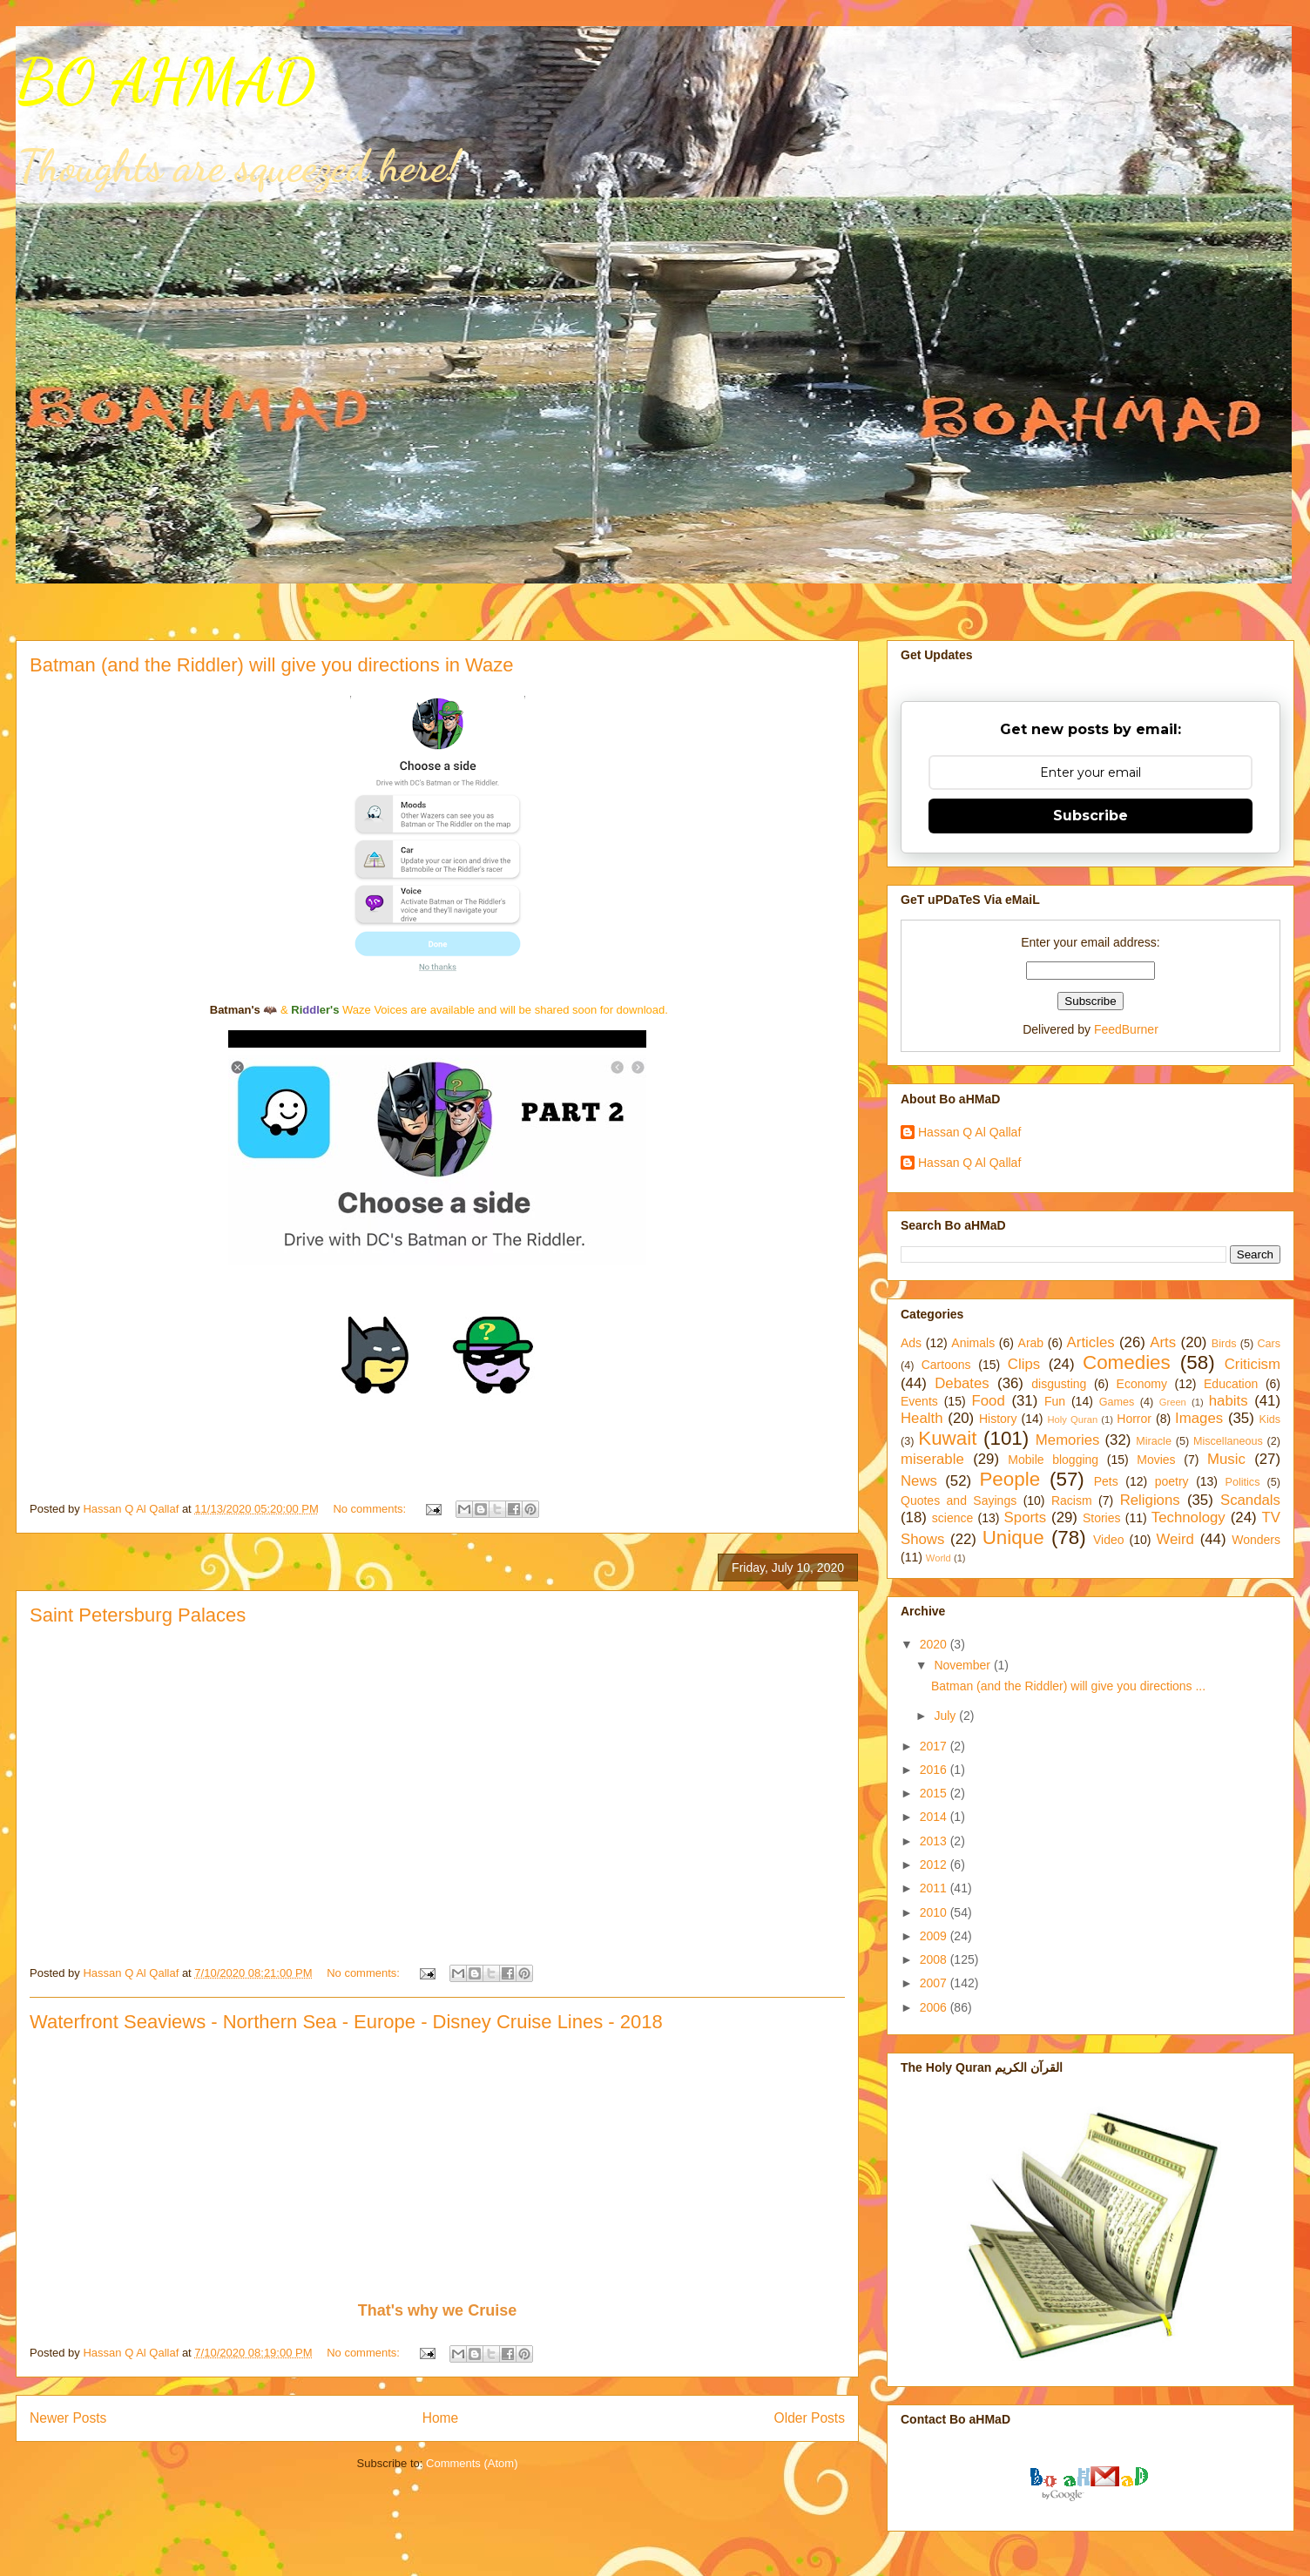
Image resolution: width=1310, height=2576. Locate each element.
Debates (962, 1383)
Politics (1243, 1482)
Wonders (1256, 1540)
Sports (1025, 1517)
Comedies (1127, 1362)
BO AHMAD (165, 81)
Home (440, 2418)
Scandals (1250, 1500)
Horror (1134, 1419)
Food (988, 1401)
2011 (935, 1888)
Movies (1156, 1460)
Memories (1068, 1440)
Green (1172, 1402)
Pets (1106, 1481)
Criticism (1252, 1364)
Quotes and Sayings (958, 1500)
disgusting (1058, 1384)
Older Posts (809, 2418)
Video (1108, 1540)
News (919, 1481)
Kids (1270, 1419)
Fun (1054, 1401)
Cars (1268, 1344)
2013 (935, 1841)
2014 (935, 1817)
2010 (935, 1912)
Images (1199, 1418)
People (1009, 1479)
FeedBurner (1126, 1029)
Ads (911, 1343)
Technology (1188, 1517)
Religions (1150, 1500)
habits (1228, 1401)
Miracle (1154, 1441)
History (998, 1419)
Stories (1102, 1518)
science (952, 1518)
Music (1226, 1459)
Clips (1024, 1364)
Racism (1071, 1500)
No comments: (371, 1508)
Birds (1224, 1344)
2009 (935, 1936)
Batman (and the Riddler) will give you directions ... (1068, 1686)
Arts (1163, 1342)
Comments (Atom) (471, 2463)
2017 (935, 1746)
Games (1117, 1402)
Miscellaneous (1228, 1441)
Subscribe (1090, 815)
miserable (932, 1459)
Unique (1013, 1537)
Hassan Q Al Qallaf (969, 1132)
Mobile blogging (1053, 1460)
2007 (935, 1983)
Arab (1031, 1343)
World (938, 1558)
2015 (935, 1793)
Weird (1175, 1539)
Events (919, 1401)
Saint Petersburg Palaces (138, 1615)
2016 (935, 1770)
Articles (1091, 1342)
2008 (935, 1959)
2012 (935, 1864)
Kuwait (947, 1438)
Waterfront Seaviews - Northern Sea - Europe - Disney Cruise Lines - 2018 (346, 2022)
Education (1231, 1384)
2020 (935, 1644)
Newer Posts (68, 2418)
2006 (935, 2007)
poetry (1172, 1481)
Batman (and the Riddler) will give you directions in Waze (272, 665)
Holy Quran (1072, 1419)
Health (922, 1418)
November (963, 1665)
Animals (973, 1343)
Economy (1142, 1384)
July (946, 1716)
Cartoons (946, 1365)
